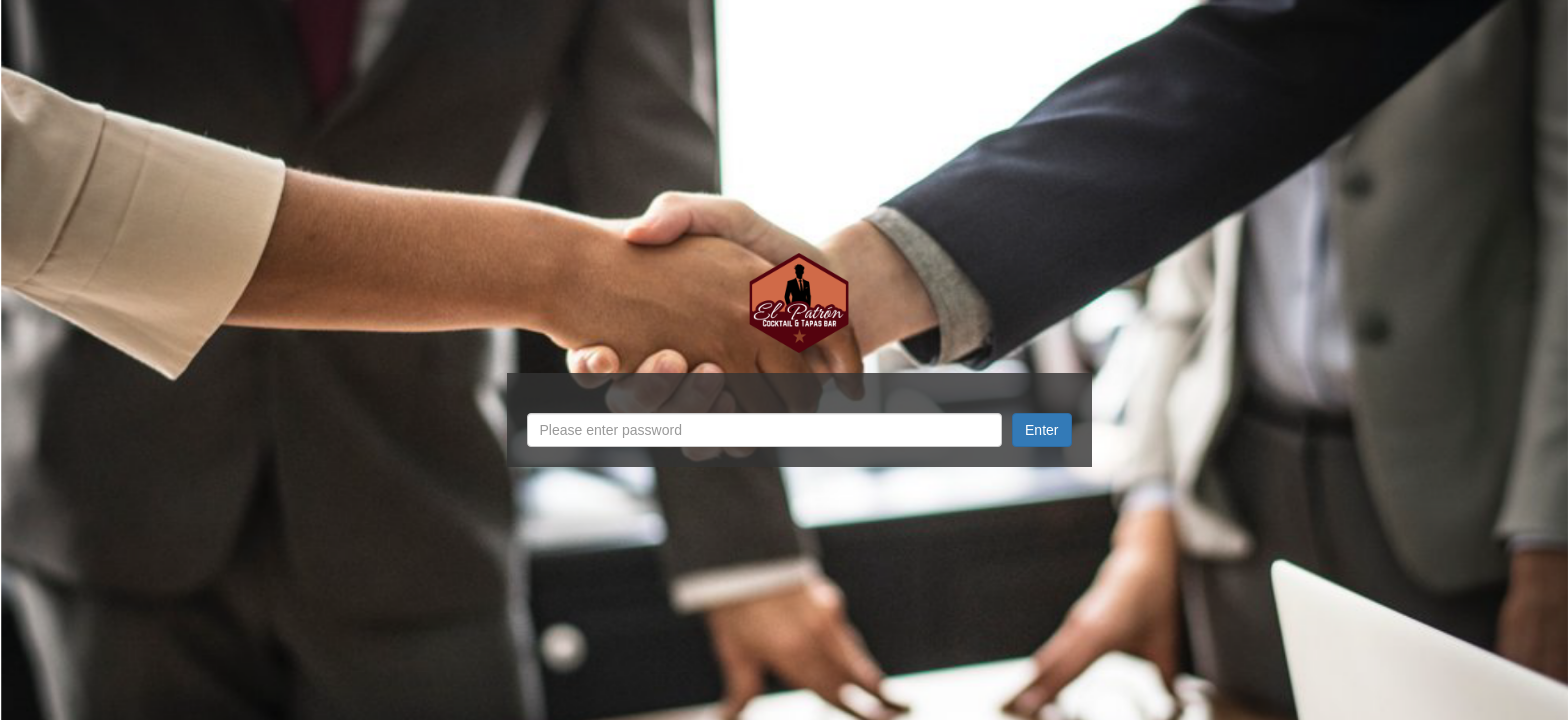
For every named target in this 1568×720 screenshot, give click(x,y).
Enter (1041, 430)
